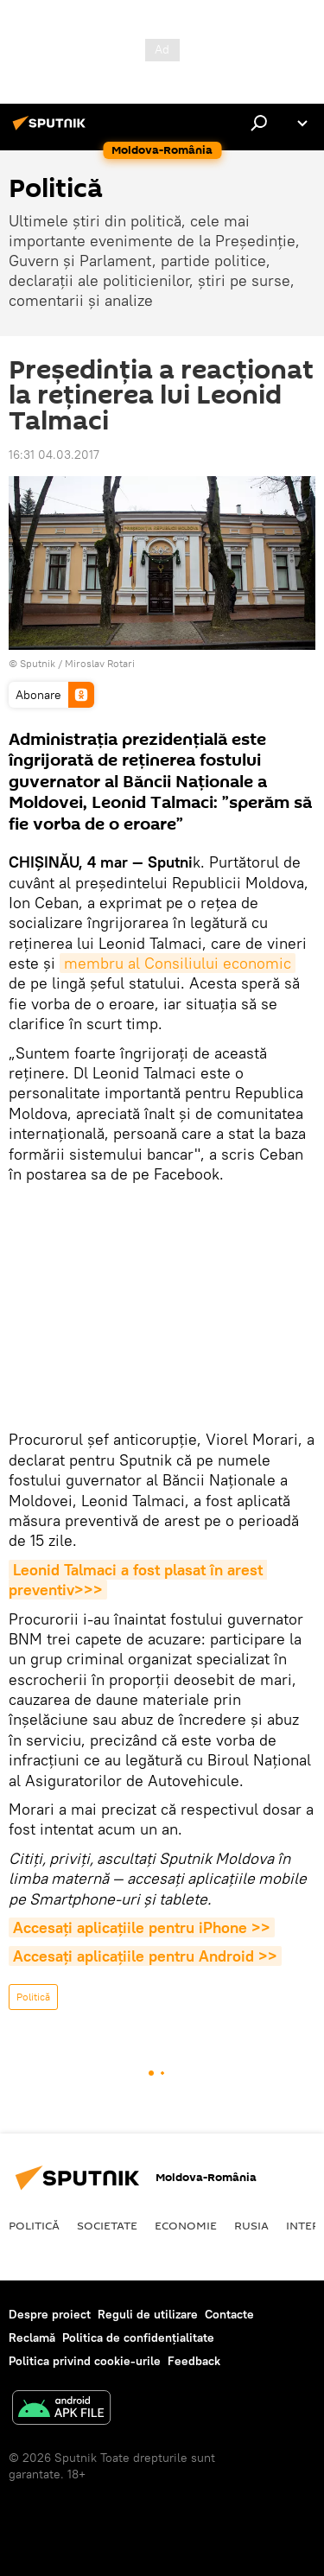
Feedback (194, 2361)
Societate (107, 2225)
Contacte (229, 2314)
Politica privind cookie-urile (85, 2361)
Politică (33, 1996)
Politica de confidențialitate (138, 2337)
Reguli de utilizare (148, 2314)
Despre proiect (50, 2314)
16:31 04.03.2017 (54, 454)
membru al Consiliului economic (177, 963)
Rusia (251, 2225)
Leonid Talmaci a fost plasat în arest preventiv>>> (138, 1580)
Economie (186, 2225)
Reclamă (32, 2337)
